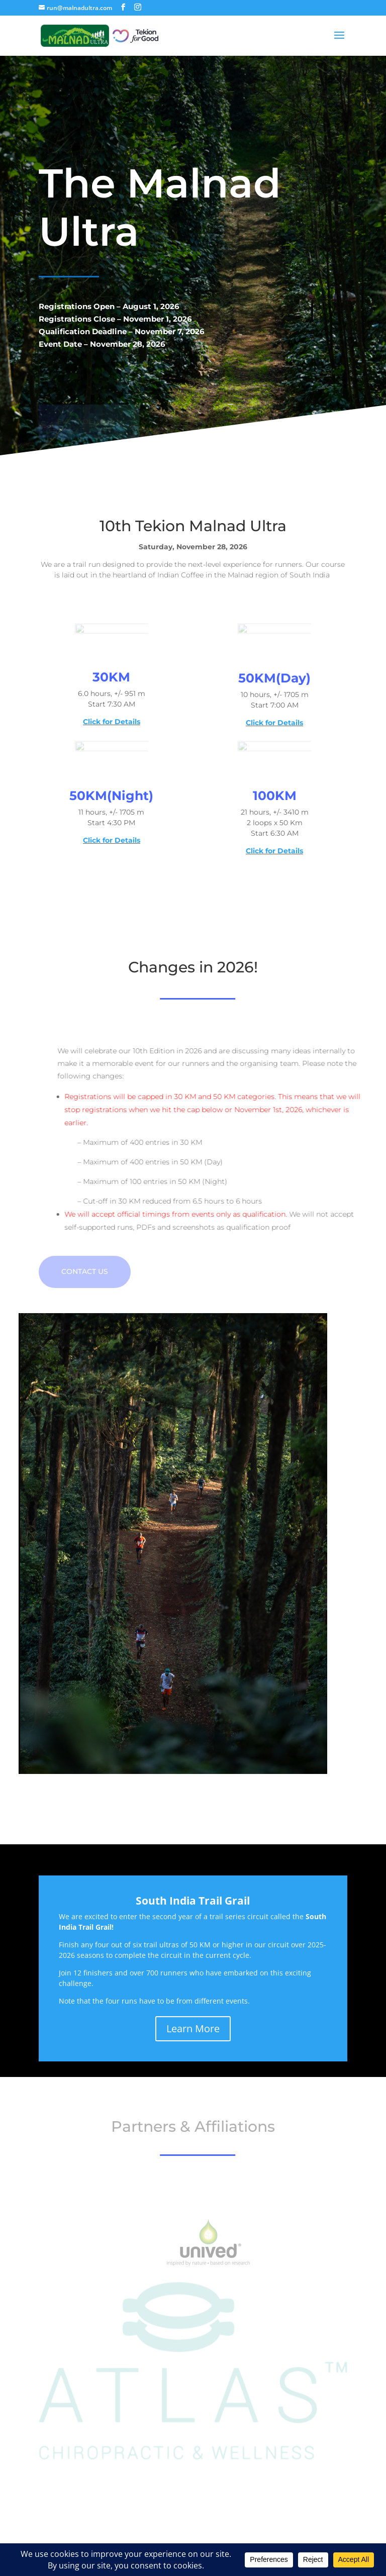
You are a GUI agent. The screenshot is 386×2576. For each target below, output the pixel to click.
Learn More (193, 2028)
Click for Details (111, 721)
